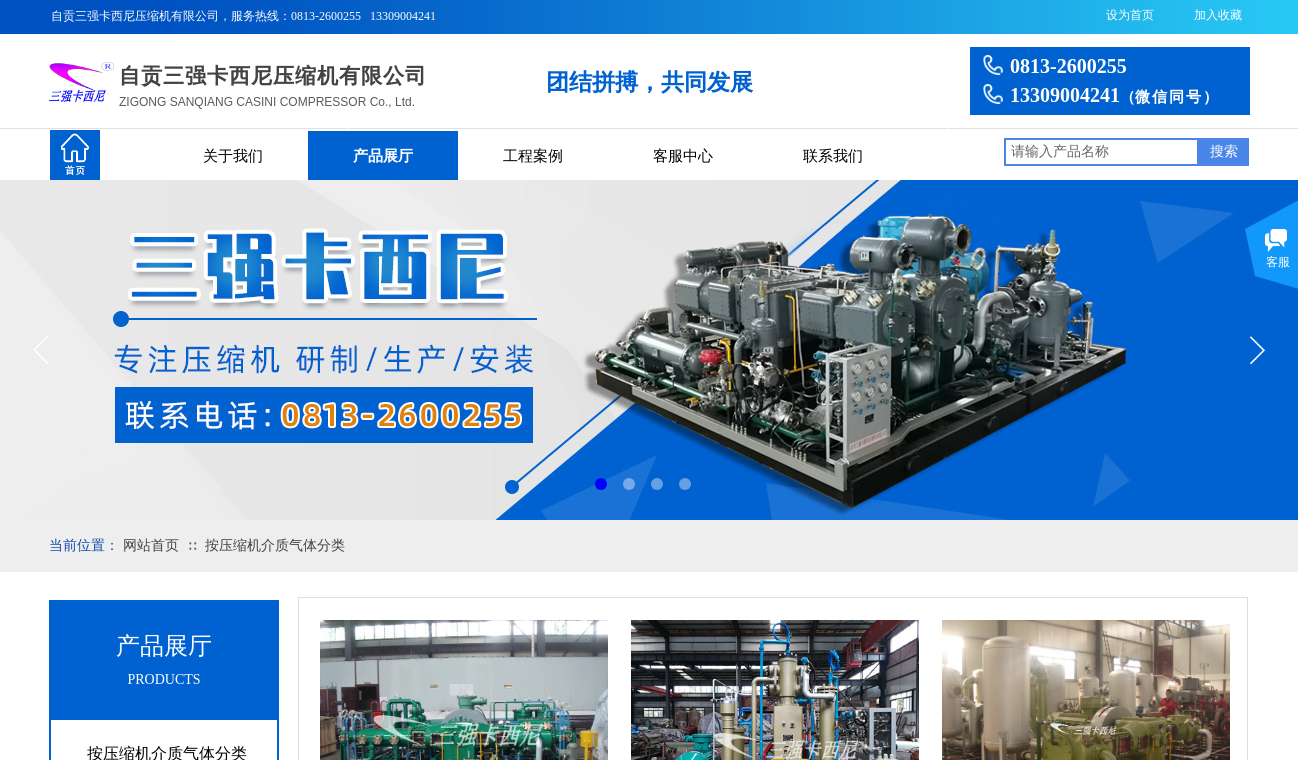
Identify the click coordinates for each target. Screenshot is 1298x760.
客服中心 (683, 156)
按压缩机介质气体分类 (275, 545)
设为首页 (1130, 15)
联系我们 (833, 156)
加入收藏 (1218, 15)
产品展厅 (383, 156)
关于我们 (233, 156)
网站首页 (151, 545)
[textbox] (1101, 152)
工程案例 (533, 156)
